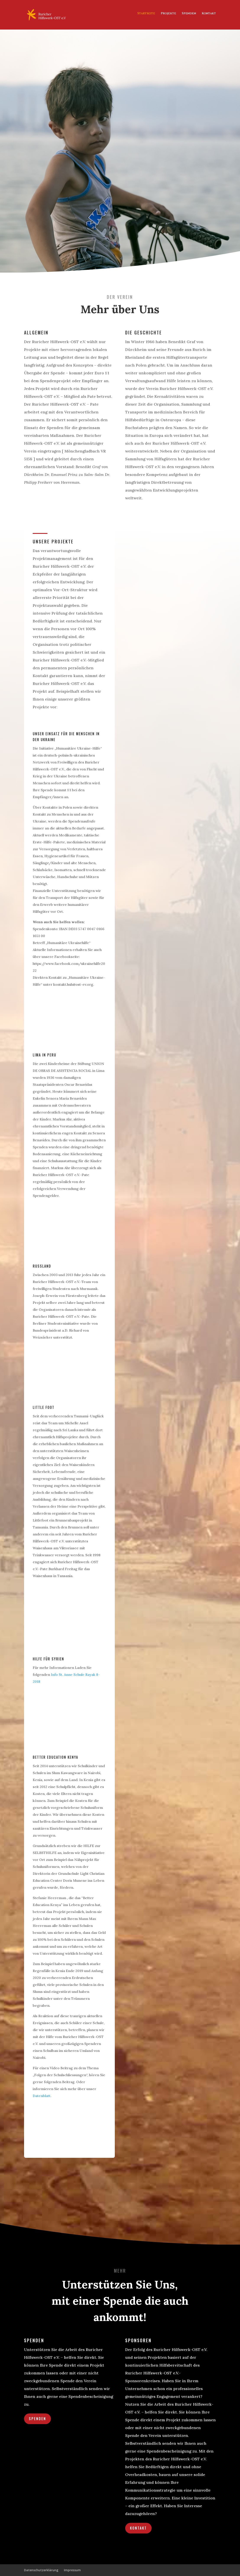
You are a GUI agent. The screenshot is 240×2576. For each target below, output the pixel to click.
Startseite (146, 16)
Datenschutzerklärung (41, 2570)
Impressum (72, 2570)
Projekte (168, 16)
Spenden (189, 16)
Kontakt (209, 16)
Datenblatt (41, 2096)
